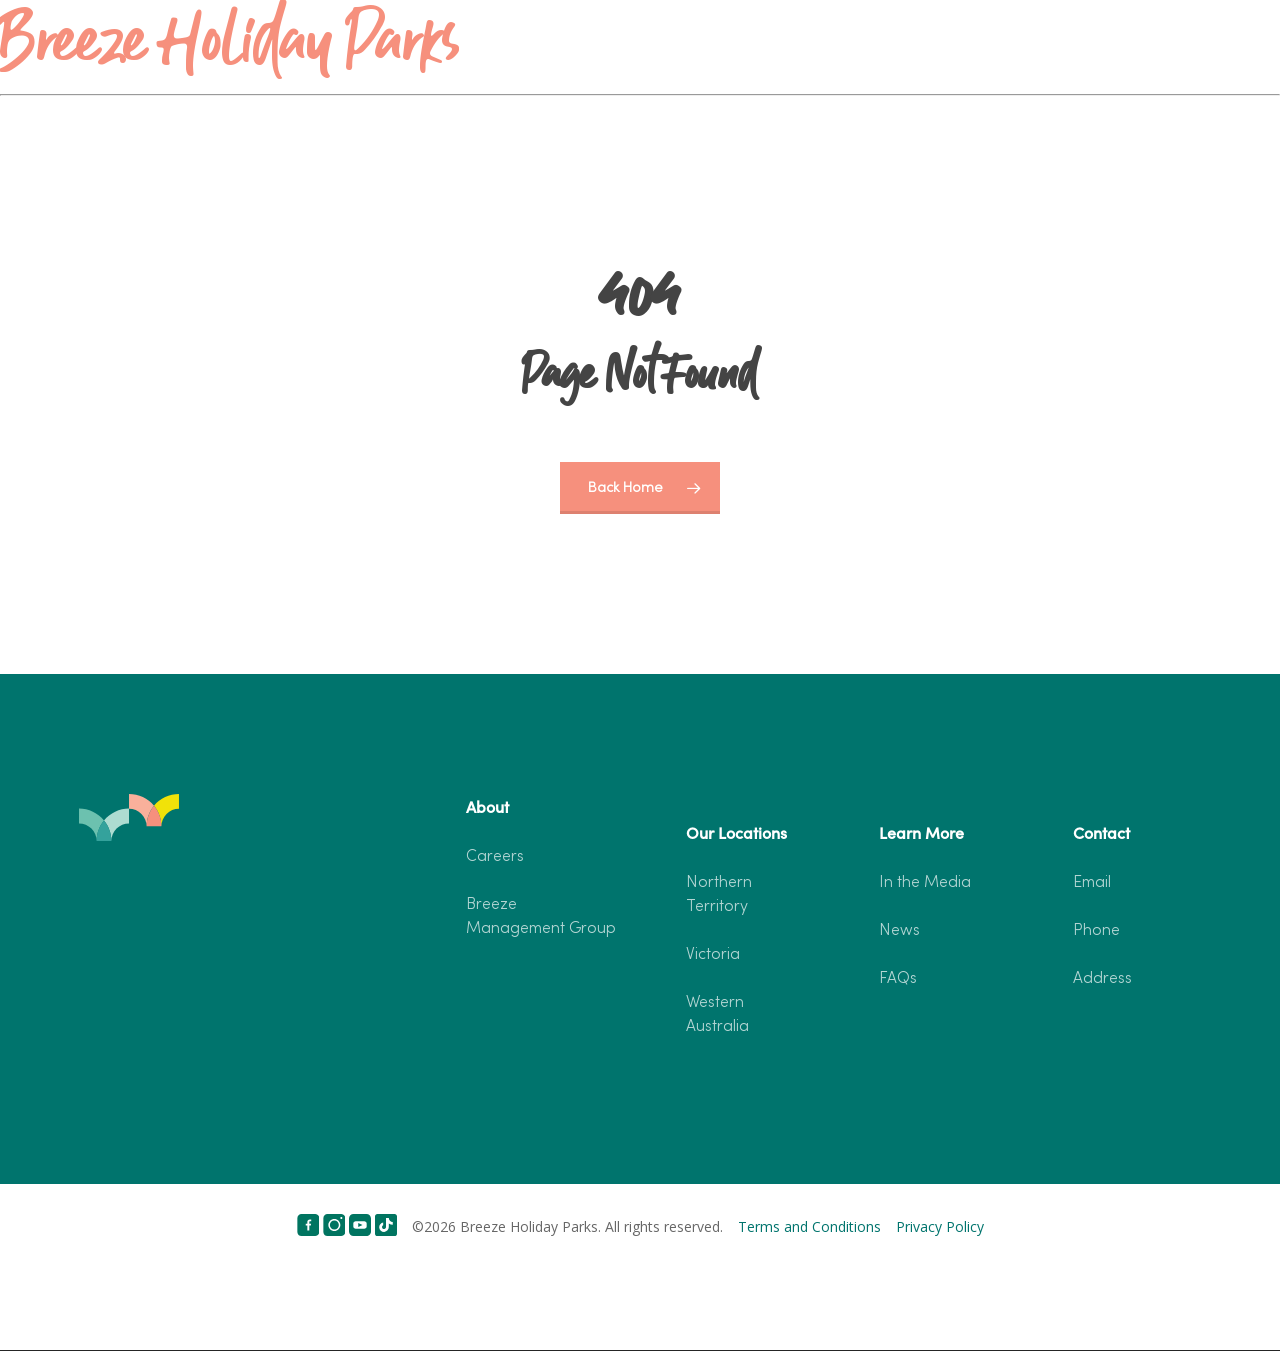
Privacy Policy (940, 1226)
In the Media (925, 883)
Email (1092, 883)
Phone (1096, 931)
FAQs (898, 979)
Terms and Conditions (809, 1226)
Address (1102, 979)
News (899, 931)
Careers (495, 857)
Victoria (713, 955)
